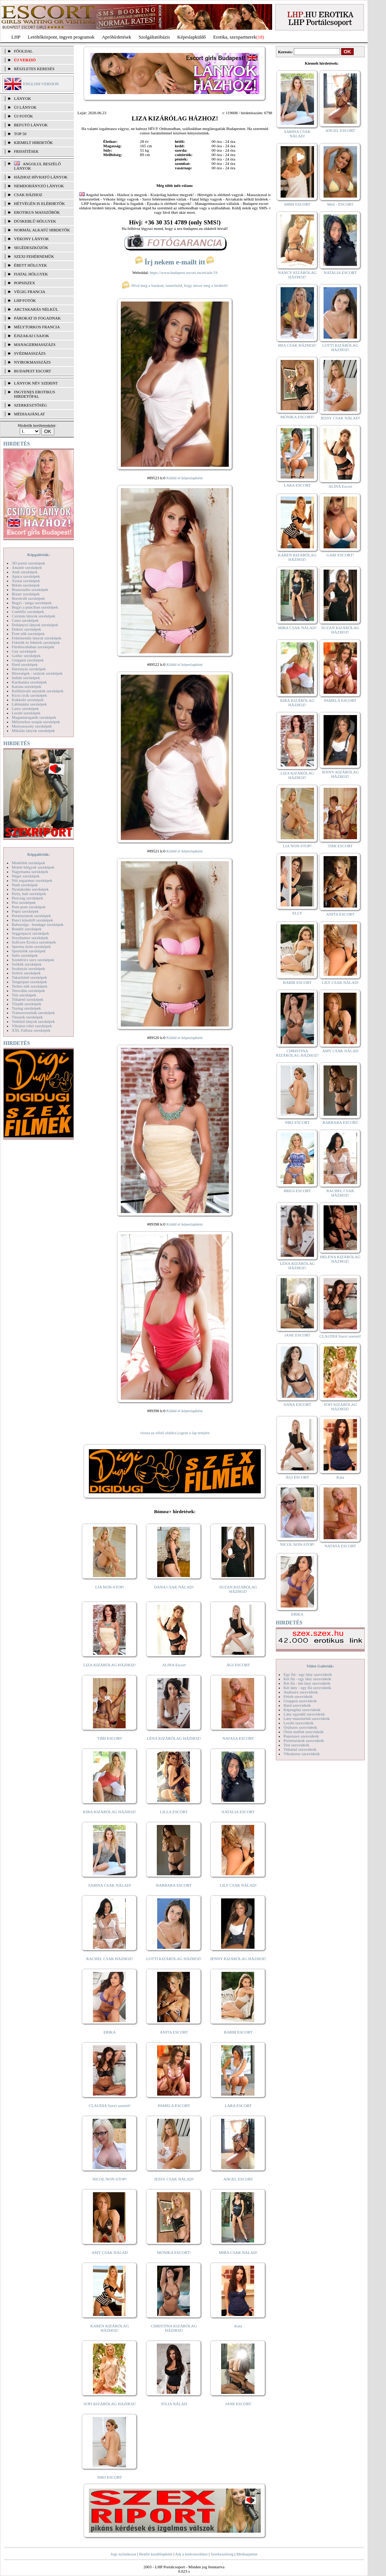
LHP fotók (25, 300)
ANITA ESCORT (174, 2032)
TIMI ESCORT (109, 1738)
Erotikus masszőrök (37, 212)
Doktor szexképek (26, 629)
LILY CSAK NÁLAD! (238, 1885)
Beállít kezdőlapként (156, 2554)
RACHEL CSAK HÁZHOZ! (109, 1958)
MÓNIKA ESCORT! (174, 2252)
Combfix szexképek (28, 611)
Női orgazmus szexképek (32, 880)
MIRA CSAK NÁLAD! (238, 2252)
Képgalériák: (38, 554)
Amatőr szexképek (27, 567)
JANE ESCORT (238, 2404)
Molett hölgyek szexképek (33, 867)
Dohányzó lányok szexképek (35, 625)
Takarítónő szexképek (29, 977)
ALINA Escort (173, 1665)
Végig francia (29, 291)
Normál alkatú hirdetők (42, 230)
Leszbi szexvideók (299, 1723)
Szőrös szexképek (26, 973)
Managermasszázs (34, 344)
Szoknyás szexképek (28, 968)
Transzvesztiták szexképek (33, 1012)
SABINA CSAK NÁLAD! (109, 1885)
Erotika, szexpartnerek (234, 37)
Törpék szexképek (26, 1004)
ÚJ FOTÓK (23, 116)
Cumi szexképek (25, 620)
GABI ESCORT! (340, 555)
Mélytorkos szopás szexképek (36, 721)
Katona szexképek (26, 686)
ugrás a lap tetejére (194, 1432)
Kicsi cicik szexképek (29, 695)
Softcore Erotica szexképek (34, 942)
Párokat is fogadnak (37, 318)
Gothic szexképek (26, 655)
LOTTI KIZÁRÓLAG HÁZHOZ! (173, 1958)
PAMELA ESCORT (174, 2105)
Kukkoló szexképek (28, 699)
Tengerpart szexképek (29, 981)
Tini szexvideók (296, 1745)
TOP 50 (20, 133)
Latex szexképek (25, 708)
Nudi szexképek (25, 885)
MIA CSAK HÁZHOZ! (297, 345)
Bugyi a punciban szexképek (35, 607)
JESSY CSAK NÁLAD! (174, 2179)
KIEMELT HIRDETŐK (33, 142)
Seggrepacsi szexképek (30, 933)
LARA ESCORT (238, 2105)
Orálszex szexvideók (300, 1727)
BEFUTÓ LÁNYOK (31, 125)
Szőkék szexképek (27, 964)
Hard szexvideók (297, 1705)
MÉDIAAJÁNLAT (29, 414)
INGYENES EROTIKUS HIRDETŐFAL (34, 394)
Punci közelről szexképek (32, 920)
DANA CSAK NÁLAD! (174, 1587)
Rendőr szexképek (27, 929)
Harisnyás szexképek (29, 669)
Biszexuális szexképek (30, 589)
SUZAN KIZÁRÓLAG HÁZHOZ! (238, 1589)
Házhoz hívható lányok (41, 177)
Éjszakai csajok (31, 335)
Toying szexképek (26, 1008)
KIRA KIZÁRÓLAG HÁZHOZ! (109, 1812)
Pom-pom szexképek (29, 907)
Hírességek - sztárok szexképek (37, 673)
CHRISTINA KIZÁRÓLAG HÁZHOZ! (174, 2328)
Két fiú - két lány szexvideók (307, 1683)
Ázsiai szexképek (26, 580)
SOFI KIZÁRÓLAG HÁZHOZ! (109, 2404)
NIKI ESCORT (109, 2477)
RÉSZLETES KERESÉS (34, 68)
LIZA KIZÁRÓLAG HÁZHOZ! (109, 1665)
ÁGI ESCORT (238, 1665)
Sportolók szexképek (29, 951)
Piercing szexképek (27, 898)
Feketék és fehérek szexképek (36, 642)
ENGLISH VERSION (41, 84)
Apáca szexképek (26, 576)
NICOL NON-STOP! (110, 2179)
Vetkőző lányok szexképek (33, 1021)
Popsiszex (24, 283)
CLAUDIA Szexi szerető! (110, 2105)
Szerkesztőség (221, 2554)
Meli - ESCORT (340, 204)
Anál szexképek (24, 572)
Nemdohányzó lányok (39, 186)
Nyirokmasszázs (32, 362)
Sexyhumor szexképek (30, 937)
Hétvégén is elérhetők (39, 203)
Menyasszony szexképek (32, 726)
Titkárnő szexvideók (300, 1749)
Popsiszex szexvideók (301, 1736)
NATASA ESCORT (238, 1738)
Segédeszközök (31, 247)
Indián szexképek (26, 677)
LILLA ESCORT (174, 1812)
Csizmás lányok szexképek (33, 616)
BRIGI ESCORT (297, 1190)
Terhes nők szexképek (29, 986)
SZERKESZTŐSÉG (30, 405)
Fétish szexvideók (298, 1696)
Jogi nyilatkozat (123, 2554)
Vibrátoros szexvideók (302, 1753)
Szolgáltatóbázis (154, 37)
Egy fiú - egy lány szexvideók (308, 1674)
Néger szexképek (25, 876)
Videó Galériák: (320, 1666)
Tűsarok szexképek (27, 1017)
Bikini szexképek (26, 585)
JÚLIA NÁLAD (174, 2404)
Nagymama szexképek (30, 871)
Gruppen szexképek (28, 660)
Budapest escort (32, 371)
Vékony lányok (31, 239)
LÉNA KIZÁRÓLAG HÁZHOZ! (174, 1738)
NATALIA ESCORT (238, 1812)
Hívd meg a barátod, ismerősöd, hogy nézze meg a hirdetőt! (175, 285)
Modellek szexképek (28, 863)
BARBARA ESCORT (174, 1885)
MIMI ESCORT (297, 204)
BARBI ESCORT (238, 2032)
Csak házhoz (28, 194)
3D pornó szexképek (28, 563)
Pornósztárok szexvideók (304, 1740)
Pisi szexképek (24, 902)
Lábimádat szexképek (29, 704)
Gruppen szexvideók (300, 1701)
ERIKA (110, 2032)
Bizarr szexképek (26, 594)
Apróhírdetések (116, 37)
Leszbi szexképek (26, 713)
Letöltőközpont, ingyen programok (61, 37)
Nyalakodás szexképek (30, 889)
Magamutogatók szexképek (34, 717)
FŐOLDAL (23, 51)
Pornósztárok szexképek (31, 915)
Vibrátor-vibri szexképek (32, 1026)
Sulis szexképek (25, 955)
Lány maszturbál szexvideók (307, 1718)
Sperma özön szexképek (31, 946)
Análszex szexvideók (301, 1692)
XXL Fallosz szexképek (31, 1030)
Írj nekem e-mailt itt (174, 262)
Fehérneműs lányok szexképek (36, 638)
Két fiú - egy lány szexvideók (307, 1679)
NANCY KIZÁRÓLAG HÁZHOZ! (297, 274)
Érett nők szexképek (28, 633)
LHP (16, 37)
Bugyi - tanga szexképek (31, 602)
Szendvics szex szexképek (33, 959)
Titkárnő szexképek (27, 999)
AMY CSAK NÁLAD (109, 2252)
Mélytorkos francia (37, 327)
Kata (238, 2326)
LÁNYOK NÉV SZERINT (36, 383)
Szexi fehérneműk (34, 256)
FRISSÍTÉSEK (26, 151)
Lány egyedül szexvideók (304, 1714)
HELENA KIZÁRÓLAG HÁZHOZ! (340, 1259)
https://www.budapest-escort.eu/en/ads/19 (183, 272)
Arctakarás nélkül (36, 309)
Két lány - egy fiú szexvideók (307, 1687)
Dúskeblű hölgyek (35, 221)
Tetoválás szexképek (28, 990)
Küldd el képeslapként (184, 478)
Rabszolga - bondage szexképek (38, 924)
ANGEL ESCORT (238, 2179)
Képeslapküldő (191, 37)
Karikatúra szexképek (29, 682)
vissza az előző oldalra (158, 1432)
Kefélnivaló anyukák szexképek (38, 691)
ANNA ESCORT (297, 1404)
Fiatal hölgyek (31, 274)
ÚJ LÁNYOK (25, 107)
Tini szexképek (24, 995)
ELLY (297, 913)
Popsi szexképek (25, 911)
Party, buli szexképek (29, 893)
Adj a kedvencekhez (191, 2554)
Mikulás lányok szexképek (33, 730)
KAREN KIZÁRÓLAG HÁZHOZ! (109, 2328)
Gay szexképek (24, 651)
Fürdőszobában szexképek (33, 647)
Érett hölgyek (30, 265)
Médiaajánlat (246, 2554)
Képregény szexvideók (302, 1709)
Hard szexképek (25, 664)
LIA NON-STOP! (109, 1587)
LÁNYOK (22, 98)
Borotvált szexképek (28, 598)
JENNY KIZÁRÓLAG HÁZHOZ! (238, 1958)
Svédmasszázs (30, 353)
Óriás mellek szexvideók (304, 1731)
